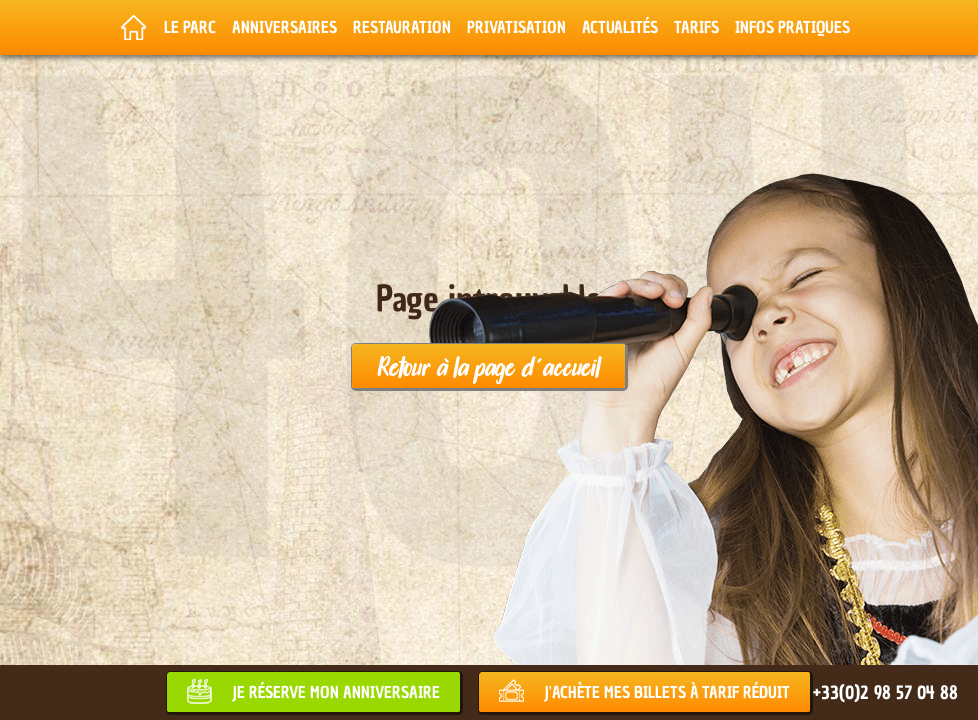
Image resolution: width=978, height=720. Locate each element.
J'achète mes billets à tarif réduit (667, 692)
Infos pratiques (792, 27)
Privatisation (516, 27)
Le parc (190, 27)
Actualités (620, 27)
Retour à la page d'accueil (488, 366)
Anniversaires (284, 27)
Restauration (402, 27)
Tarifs (696, 27)
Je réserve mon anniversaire (336, 692)
